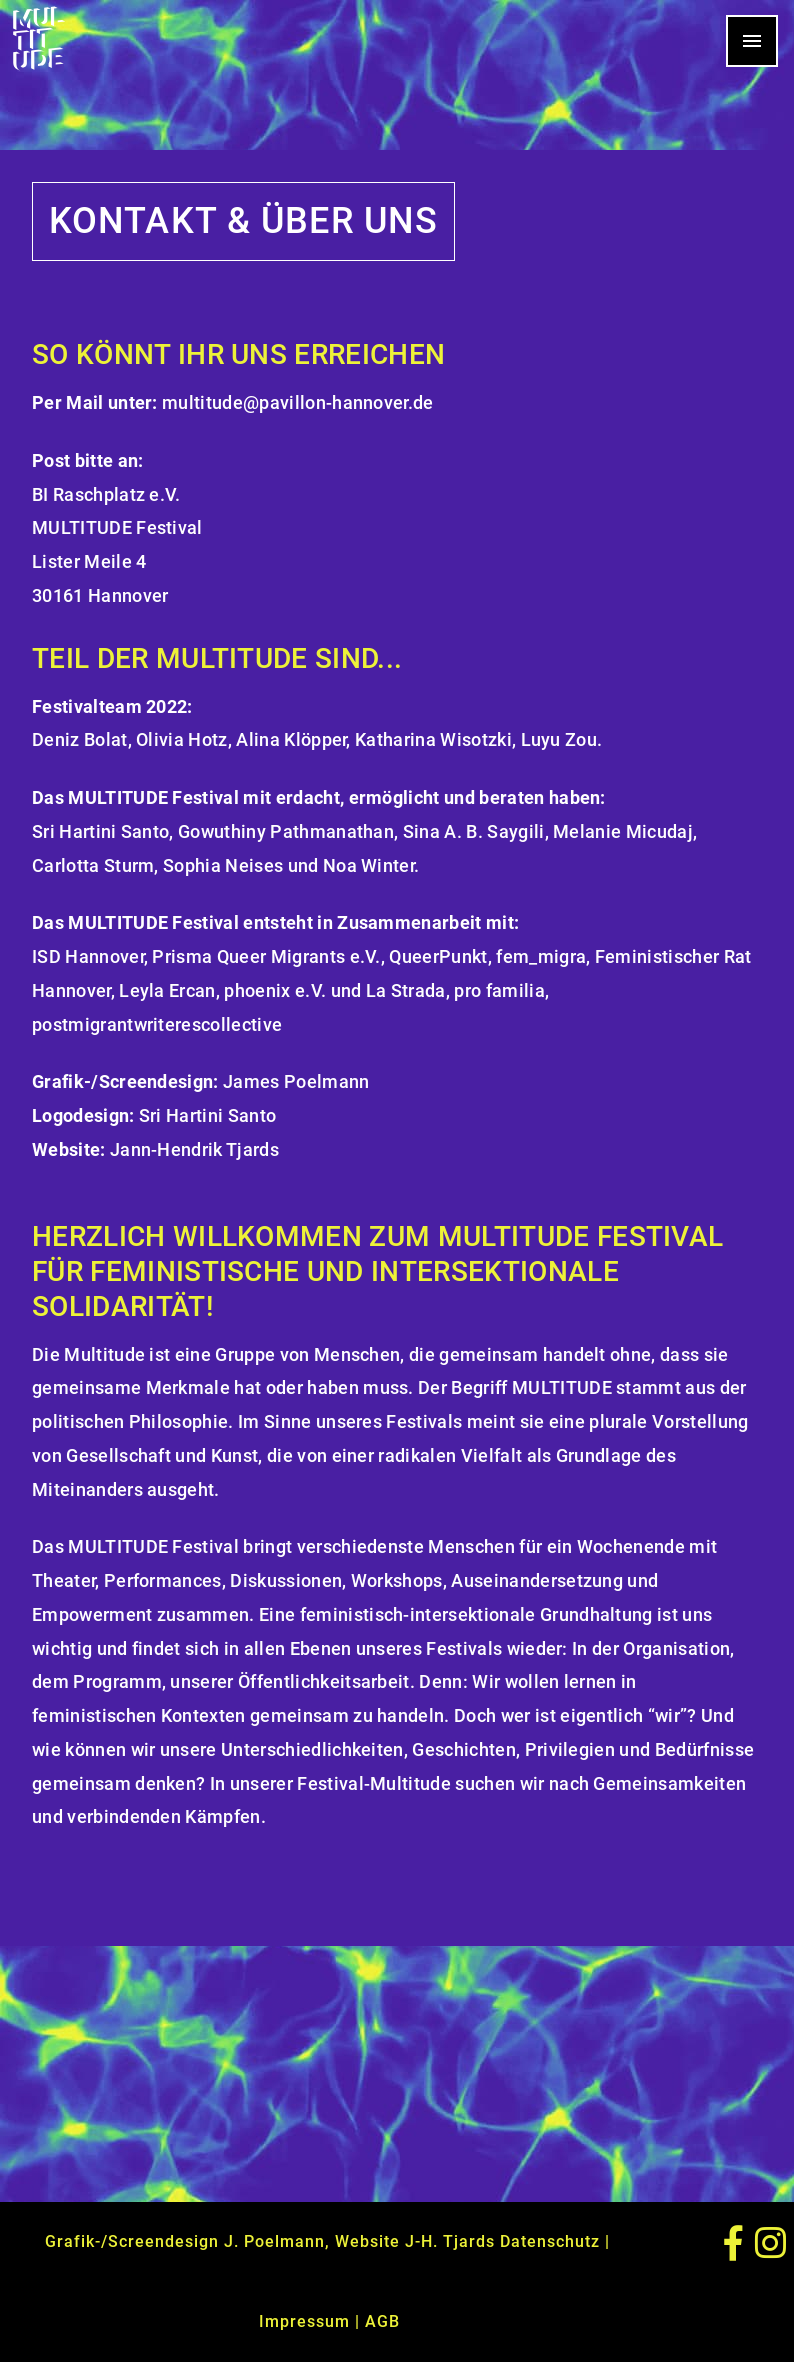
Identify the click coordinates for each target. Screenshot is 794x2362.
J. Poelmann (274, 2241)
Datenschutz (550, 2241)
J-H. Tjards (450, 2241)
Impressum (304, 2321)
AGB (382, 2321)
